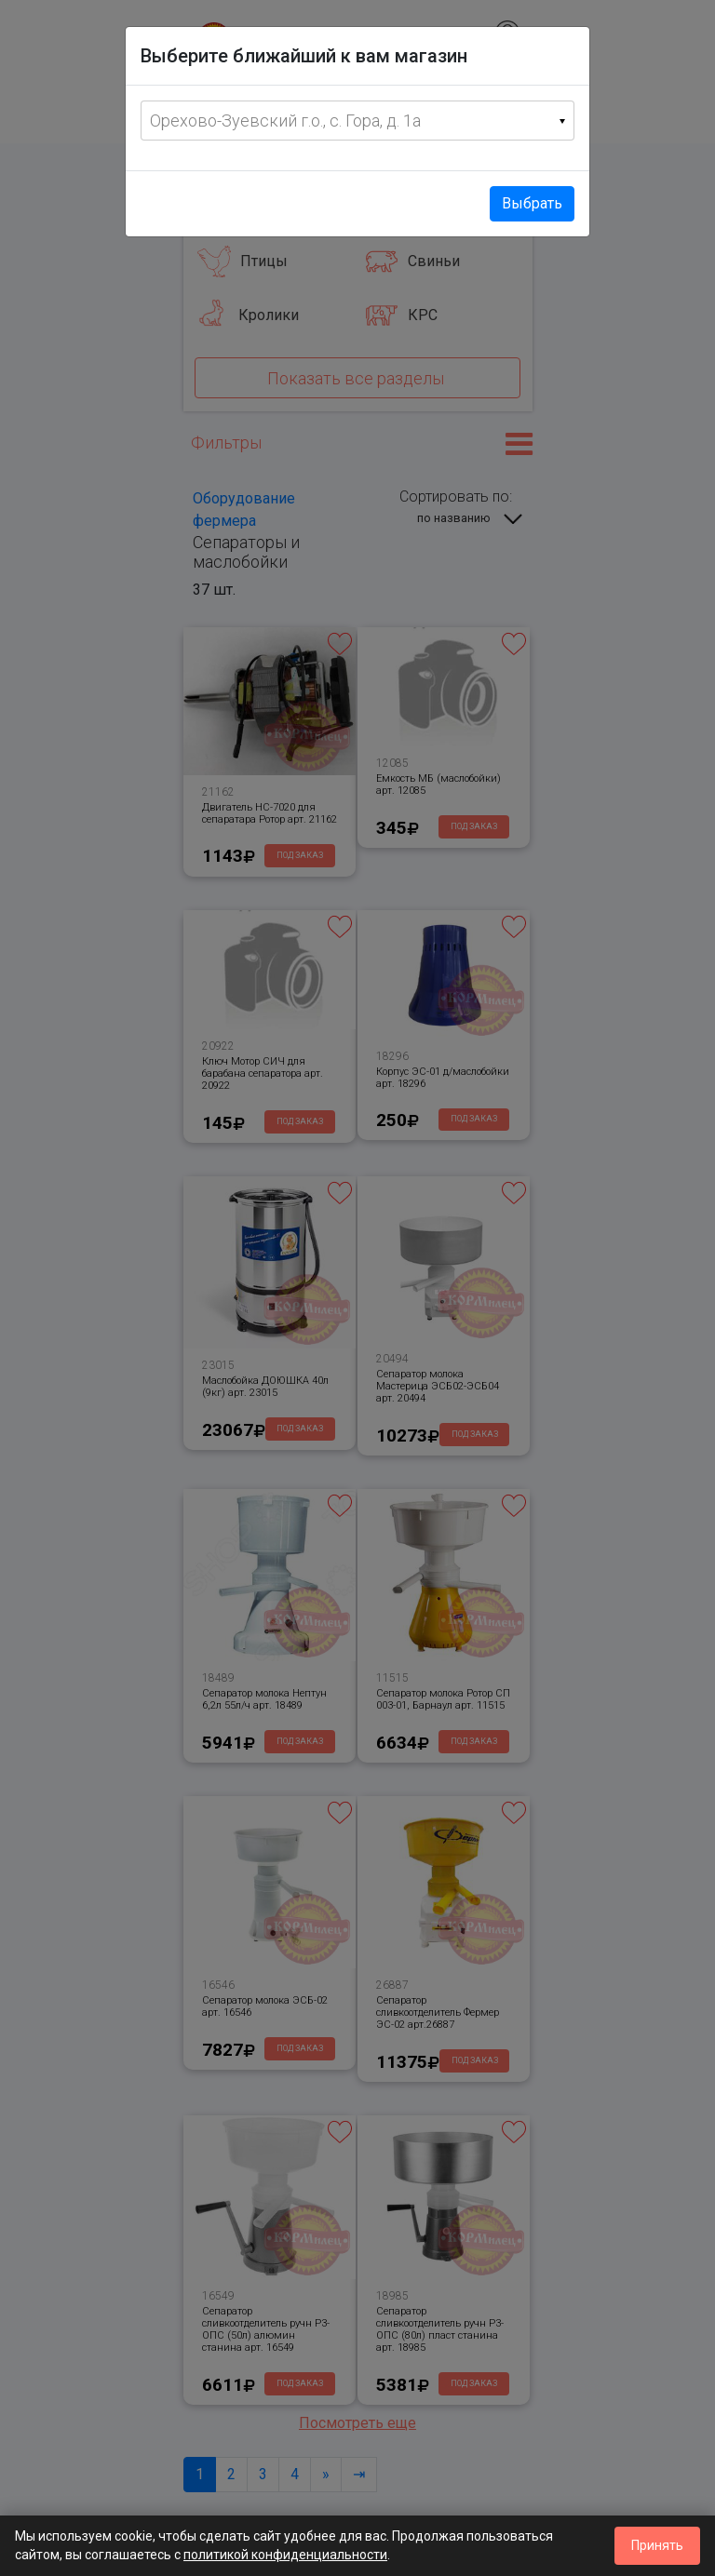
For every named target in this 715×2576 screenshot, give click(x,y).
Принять (657, 2545)
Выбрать (532, 203)
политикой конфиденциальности (285, 2554)
